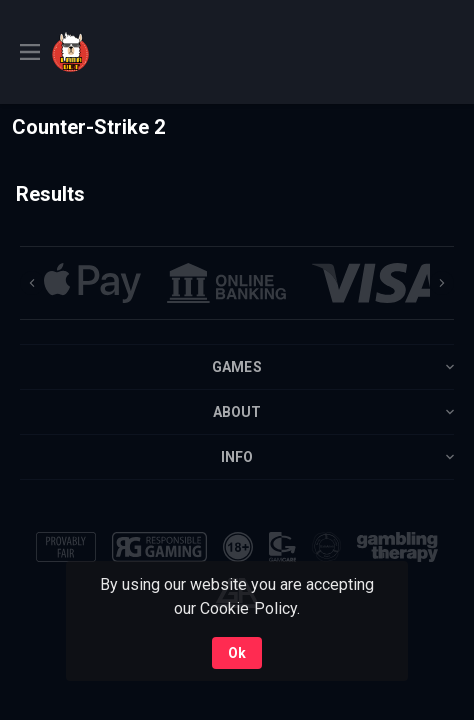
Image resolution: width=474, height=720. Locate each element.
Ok (237, 653)
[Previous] (32, 283)
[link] (122, 52)
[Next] (442, 283)
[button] (92, 283)
